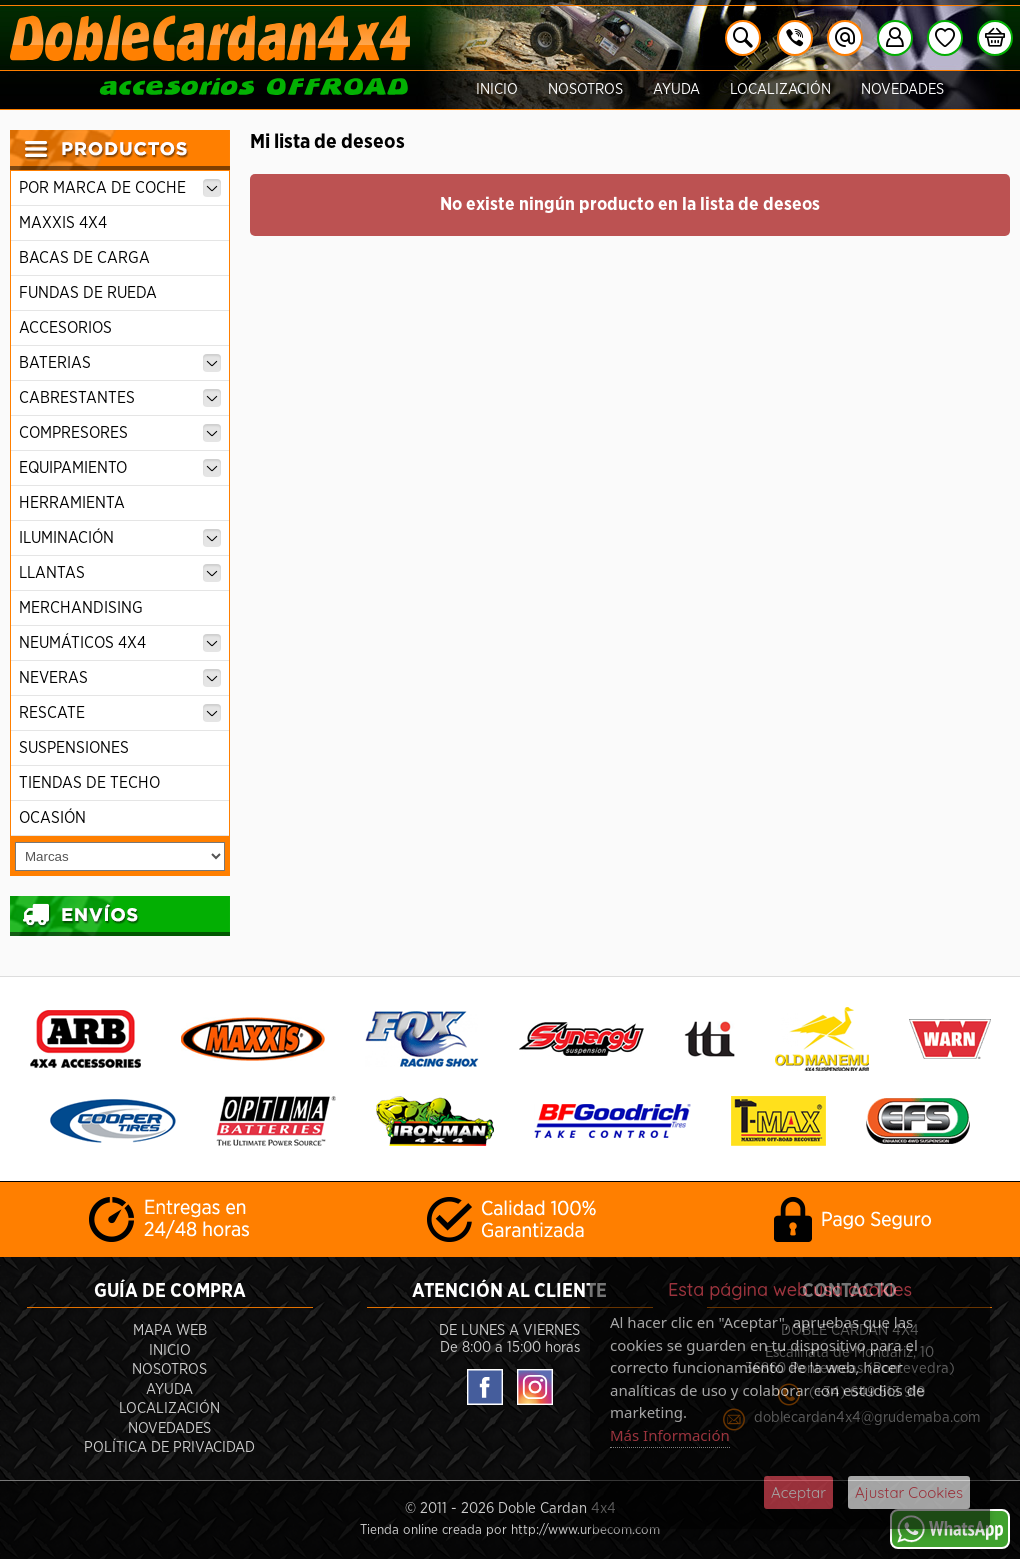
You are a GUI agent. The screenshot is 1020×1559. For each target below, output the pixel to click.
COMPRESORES (120, 433)
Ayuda (676, 89)
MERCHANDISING (81, 608)
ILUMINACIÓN (120, 538)
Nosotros (585, 89)
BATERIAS (120, 363)
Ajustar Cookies (909, 1492)
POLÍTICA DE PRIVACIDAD (169, 1447)
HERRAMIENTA (72, 503)
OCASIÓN (52, 818)
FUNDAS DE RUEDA (88, 293)
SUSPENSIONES (74, 748)
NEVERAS (120, 678)
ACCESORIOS (65, 328)
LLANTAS (120, 573)
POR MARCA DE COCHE (120, 188)
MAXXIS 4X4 (63, 223)
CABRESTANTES (120, 398)
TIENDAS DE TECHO (89, 783)
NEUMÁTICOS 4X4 (120, 643)
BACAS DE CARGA (84, 258)
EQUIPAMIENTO (120, 468)
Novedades (902, 89)
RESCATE (120, 713)
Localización (780, 89)
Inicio (497, 89)
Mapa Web (170, 1330)
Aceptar (798, 1492)
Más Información (670, 1435)
